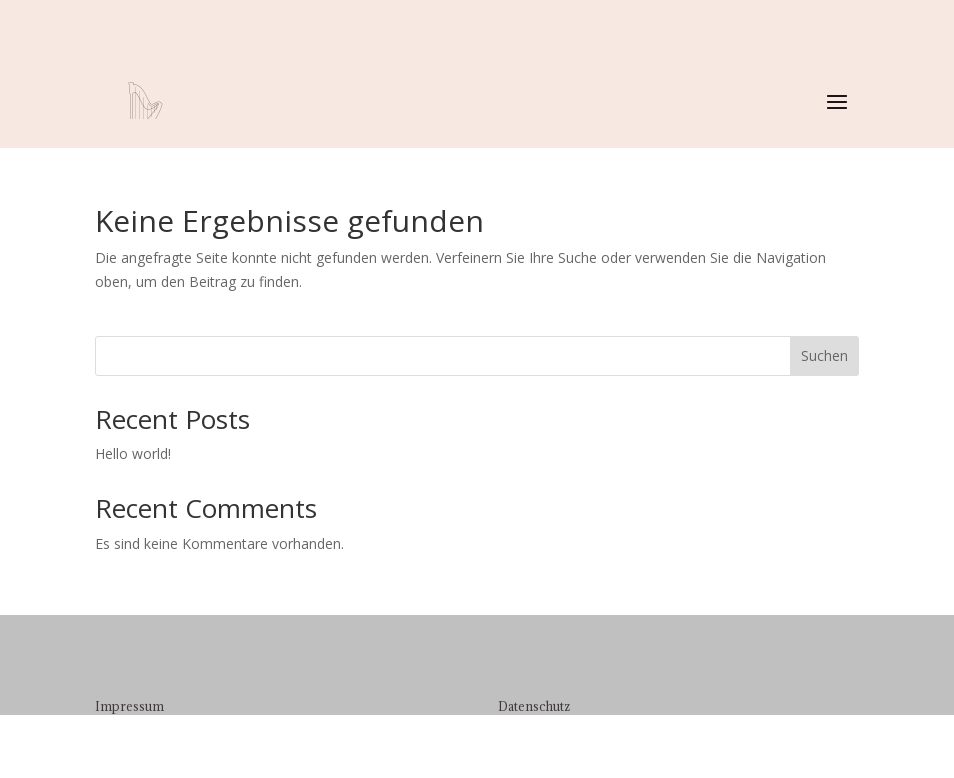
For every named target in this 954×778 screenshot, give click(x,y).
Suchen (824, 355)
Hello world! (133, 453)
